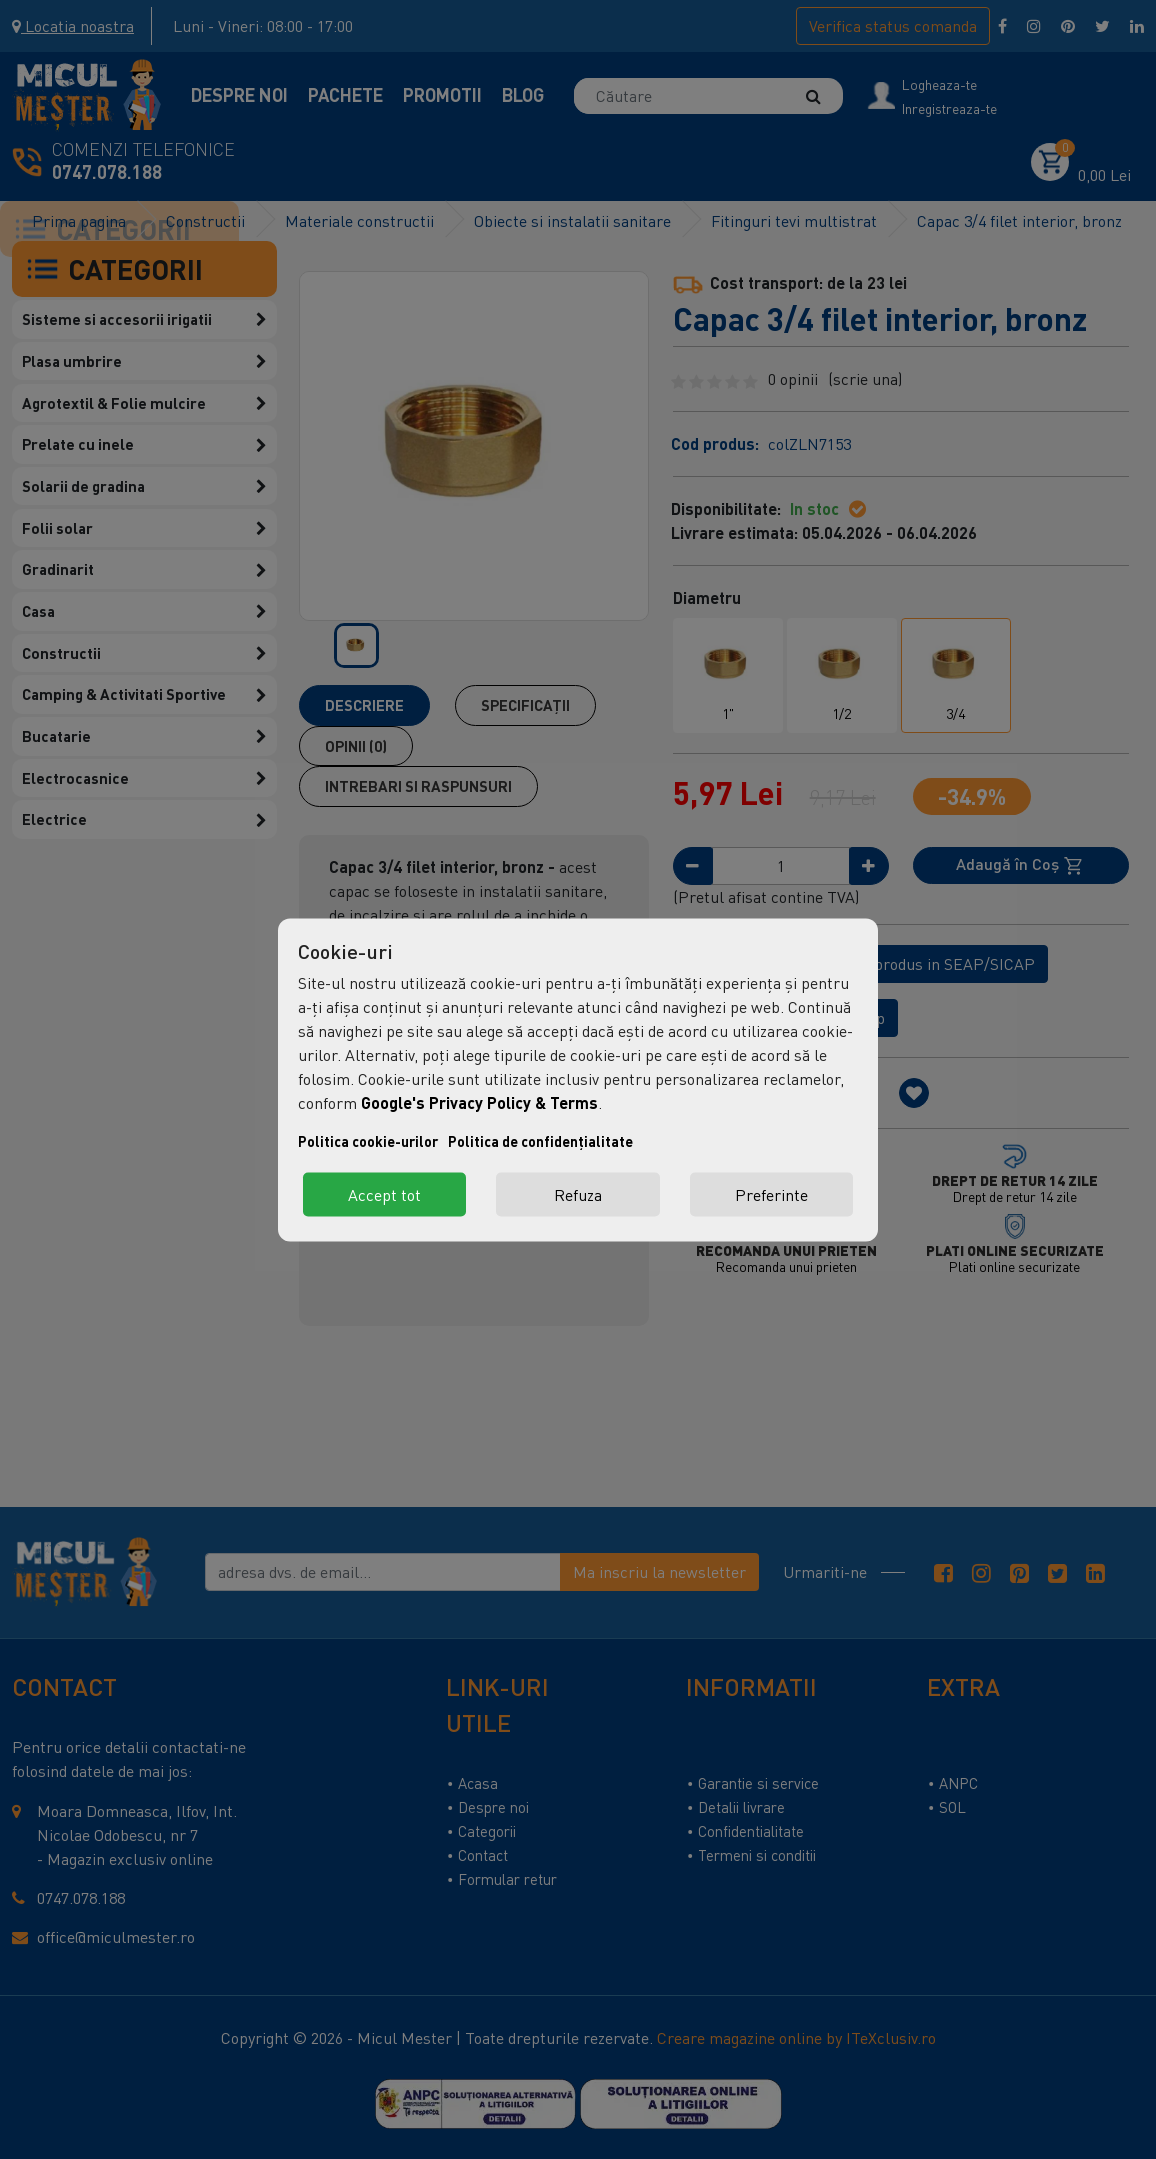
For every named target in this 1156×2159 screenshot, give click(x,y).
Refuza (578, 1194)
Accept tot (384, 1194)
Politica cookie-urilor (368, 1140)
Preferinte (771, 1194)
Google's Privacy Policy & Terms (479, 1101)
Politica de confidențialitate (540, 1140)
